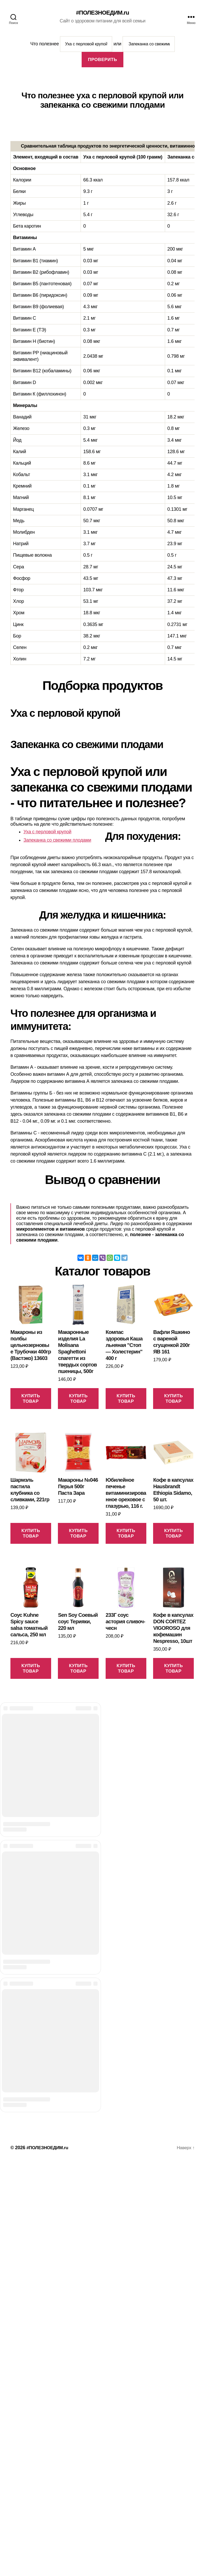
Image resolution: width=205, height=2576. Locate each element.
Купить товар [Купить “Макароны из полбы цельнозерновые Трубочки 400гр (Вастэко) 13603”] (30, 1399)
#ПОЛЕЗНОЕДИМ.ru (102, 13)
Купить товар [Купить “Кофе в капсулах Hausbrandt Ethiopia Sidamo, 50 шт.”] (173, 1534)
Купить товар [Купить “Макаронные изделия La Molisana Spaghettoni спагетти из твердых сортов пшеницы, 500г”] (78, 1399)
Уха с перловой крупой (47, 832)
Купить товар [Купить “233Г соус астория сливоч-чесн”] (126, 1668)
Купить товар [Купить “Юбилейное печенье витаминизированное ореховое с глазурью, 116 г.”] (126, 1534)
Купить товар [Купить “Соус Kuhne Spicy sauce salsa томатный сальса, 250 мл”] (30, 1668)
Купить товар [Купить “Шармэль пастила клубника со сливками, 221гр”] (30, 1534)
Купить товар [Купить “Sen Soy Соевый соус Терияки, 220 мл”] (78, 1668)
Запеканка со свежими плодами (57, 840)
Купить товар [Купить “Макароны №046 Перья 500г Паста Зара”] (78, 1534)
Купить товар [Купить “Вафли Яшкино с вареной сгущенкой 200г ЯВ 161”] (173, 1399)
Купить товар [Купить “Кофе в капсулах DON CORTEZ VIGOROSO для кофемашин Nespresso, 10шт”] (173, 1668)
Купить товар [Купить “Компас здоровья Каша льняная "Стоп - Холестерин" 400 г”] (126, 1399)
